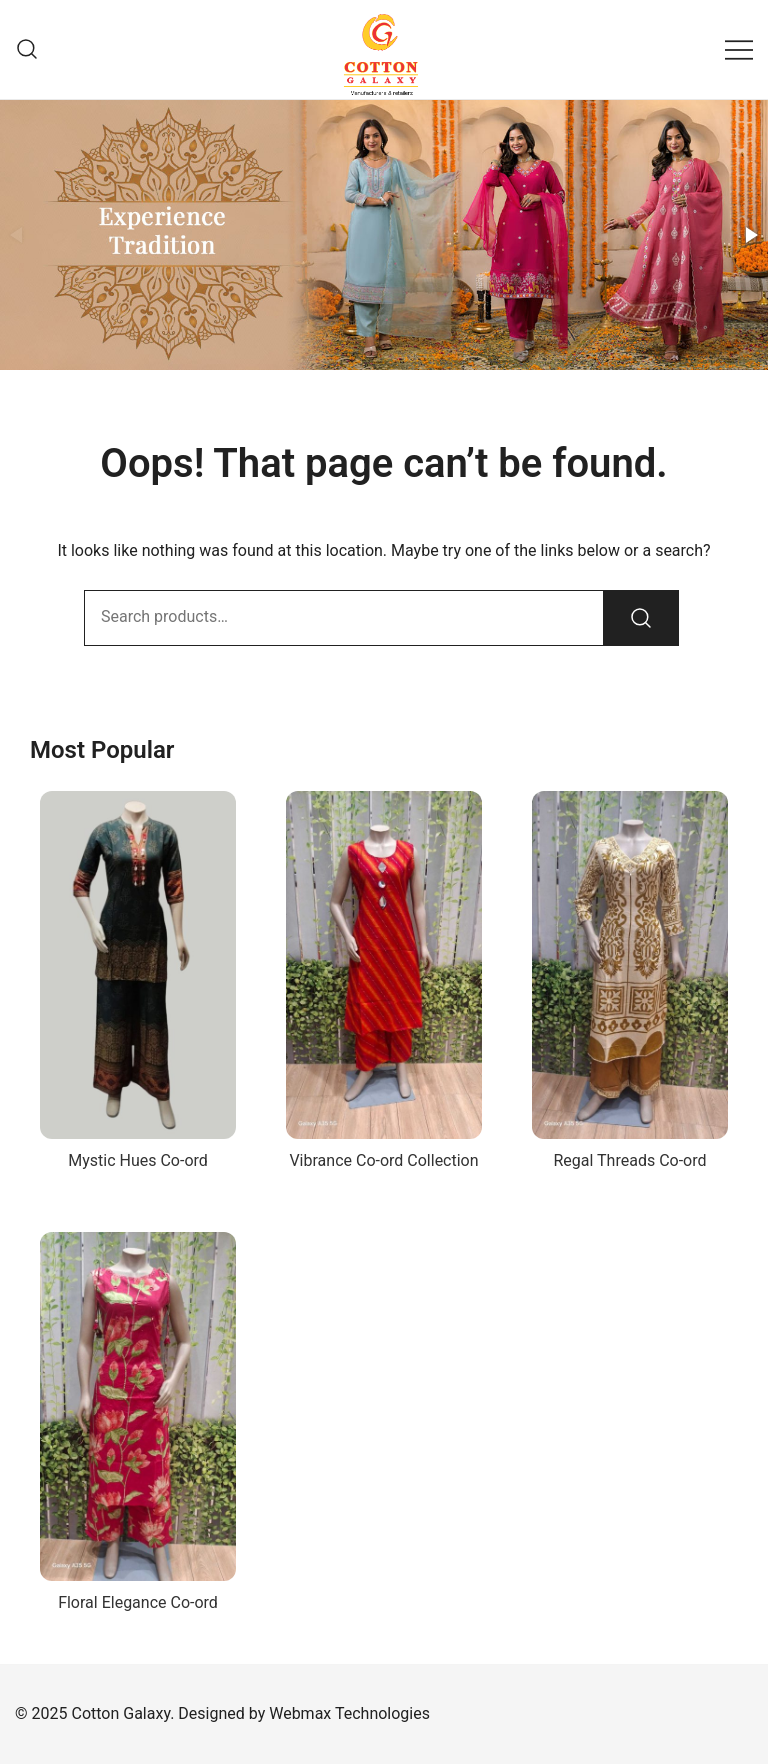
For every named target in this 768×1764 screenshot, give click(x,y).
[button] (750, 235)
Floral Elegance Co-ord (138, 1602)
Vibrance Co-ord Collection (383, 1160)
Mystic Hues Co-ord (138, 1160)
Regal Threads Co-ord (629, 1160)
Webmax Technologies (349, 1713)
